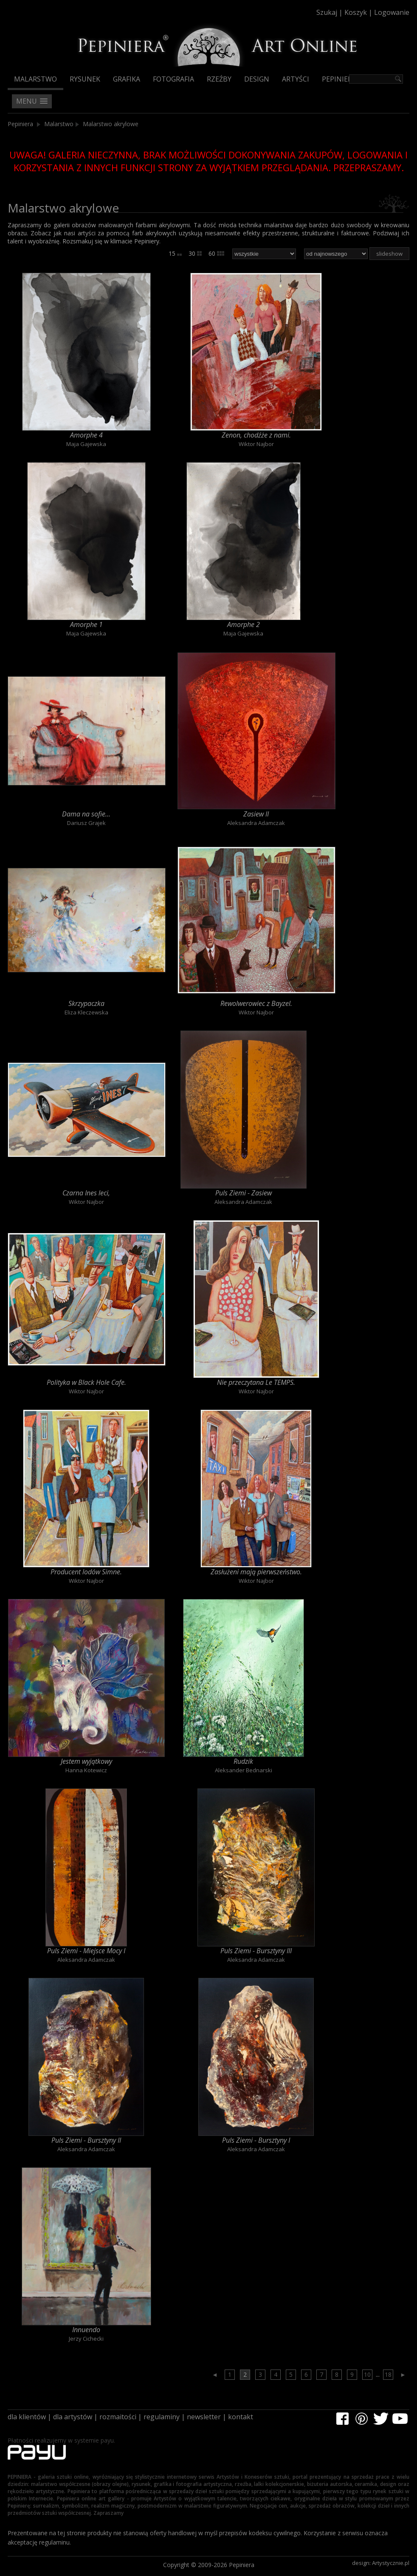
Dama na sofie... (86, 814)
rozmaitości (117, 2416)
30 (195, 253)
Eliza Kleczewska (86, 1012)
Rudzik (243, 1761)
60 (216, 253)
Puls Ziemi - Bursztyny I (256, 2140)
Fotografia (173, 79)
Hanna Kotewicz (86, 1770)
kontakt (240, 2416)
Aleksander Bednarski (243, 1770)
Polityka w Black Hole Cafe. (86, 1382)
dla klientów (27, 2416)
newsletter (204, 2416)
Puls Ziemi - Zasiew (243, 1193)
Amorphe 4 (86, 435)
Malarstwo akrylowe (110, 124)
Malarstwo (35, 79)
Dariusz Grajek (86, 823)
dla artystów (72, 2416)
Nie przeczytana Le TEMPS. (256, 1382)
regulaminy (162, 2416)
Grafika (126, 79)
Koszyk (355, 12)
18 (388, 2374)
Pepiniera (339, 79)
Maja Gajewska (86, 444)
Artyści (295, 79)
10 (367, 2374)
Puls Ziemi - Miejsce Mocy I (86, 1950)
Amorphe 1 (86, 624)
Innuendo (86, 2329)
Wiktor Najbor (256, 444)
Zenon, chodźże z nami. (256, 435)
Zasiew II (256, 814)
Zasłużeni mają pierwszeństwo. (256, 1571)
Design (256, 79)
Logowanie (391, 12)
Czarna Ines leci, (86, 1193)
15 (175, 253)
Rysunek (85, 79)
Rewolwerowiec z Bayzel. (256, 1003)
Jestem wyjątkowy (86, 1761)
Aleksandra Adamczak (256, 823)
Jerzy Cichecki (86, 2338)
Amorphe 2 (243, 624)
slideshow (389, 253)
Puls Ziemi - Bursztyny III (256, 1950)
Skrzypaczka (86, 1003)
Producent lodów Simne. (86, 1571)
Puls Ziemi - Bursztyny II (86, 2140)
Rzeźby (219, 79)
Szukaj (326, 12)
